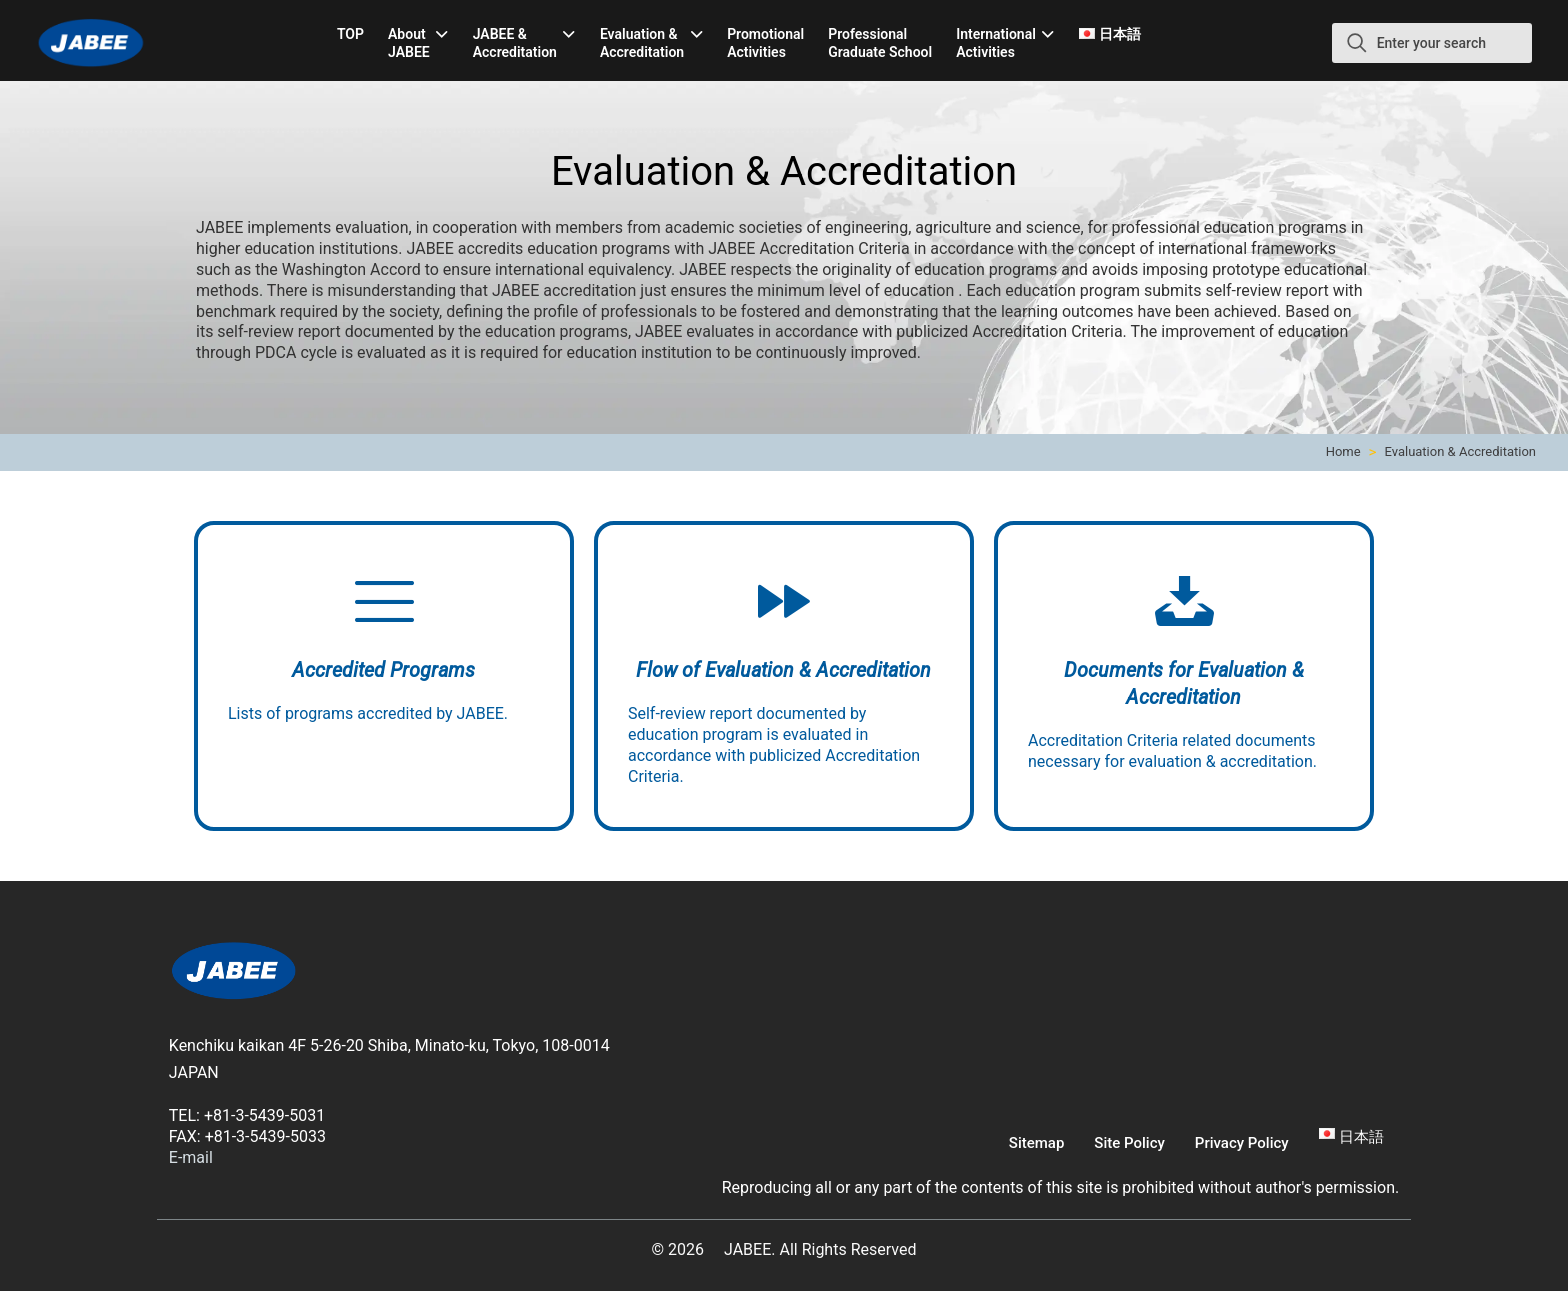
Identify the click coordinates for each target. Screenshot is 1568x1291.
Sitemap (1037, 1143)
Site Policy (1129, 1143)
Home (1343, 451)
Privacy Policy (1242, 1143)
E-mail (191, 1157)
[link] (234, 973)
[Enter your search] (1432, 43)
